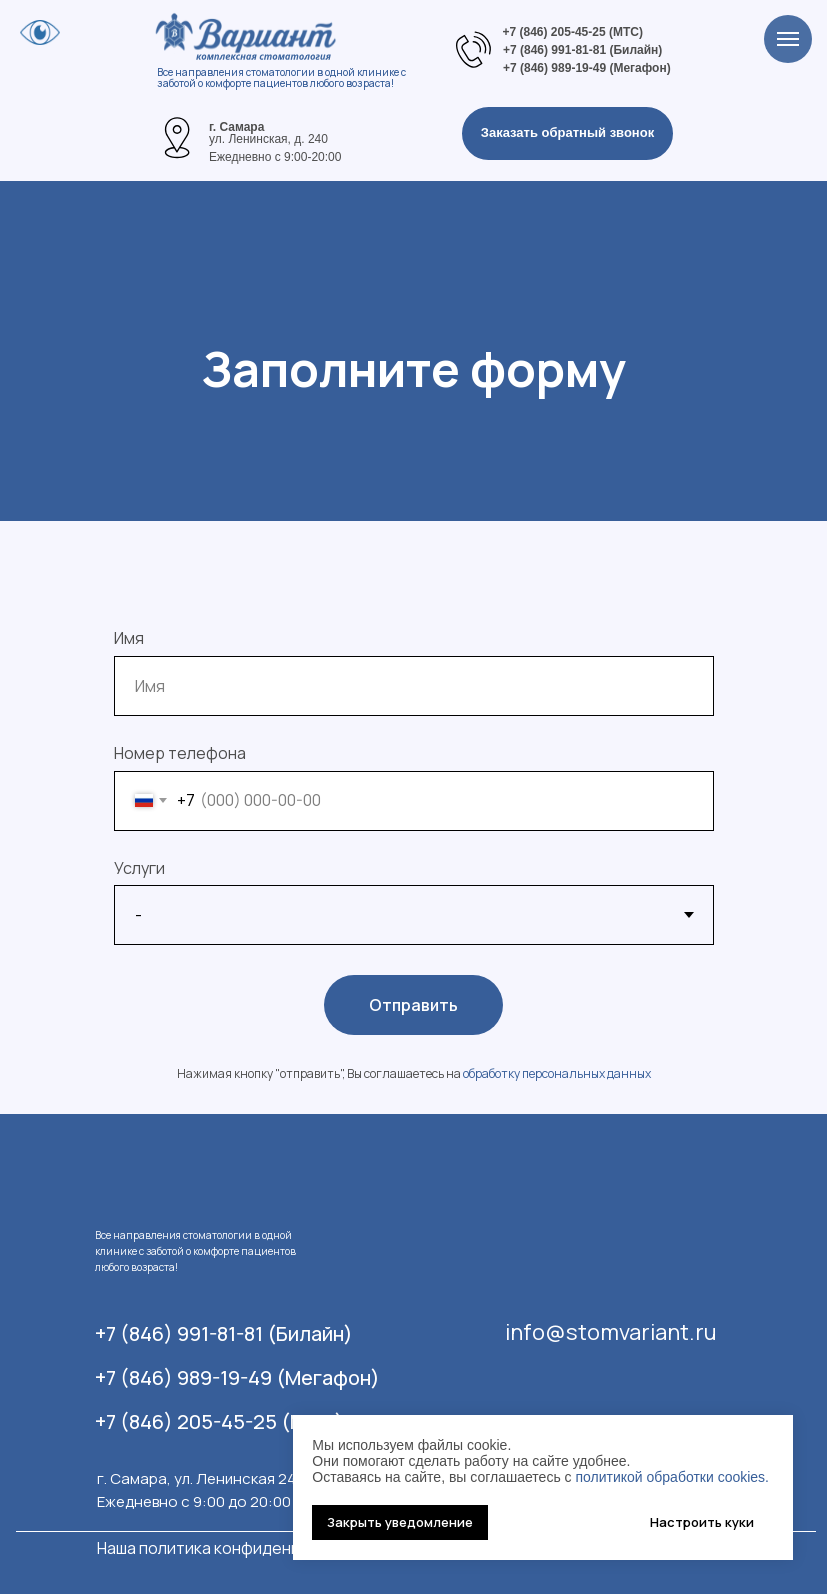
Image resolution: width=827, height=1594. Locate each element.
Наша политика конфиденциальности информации (290, 1548)
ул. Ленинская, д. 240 (268, 139)
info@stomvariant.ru (611, 1332)
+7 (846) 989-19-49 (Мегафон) (237, 1377)
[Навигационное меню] (788, 39)
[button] (567, 133)
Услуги (139, 868)
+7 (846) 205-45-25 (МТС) (219, 1421)
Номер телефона (180, 753)
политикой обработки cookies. (672, 1477)
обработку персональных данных (557, 1073)
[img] (177, 138)
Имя (129, 638)
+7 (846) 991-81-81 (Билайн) (224, 1333)
